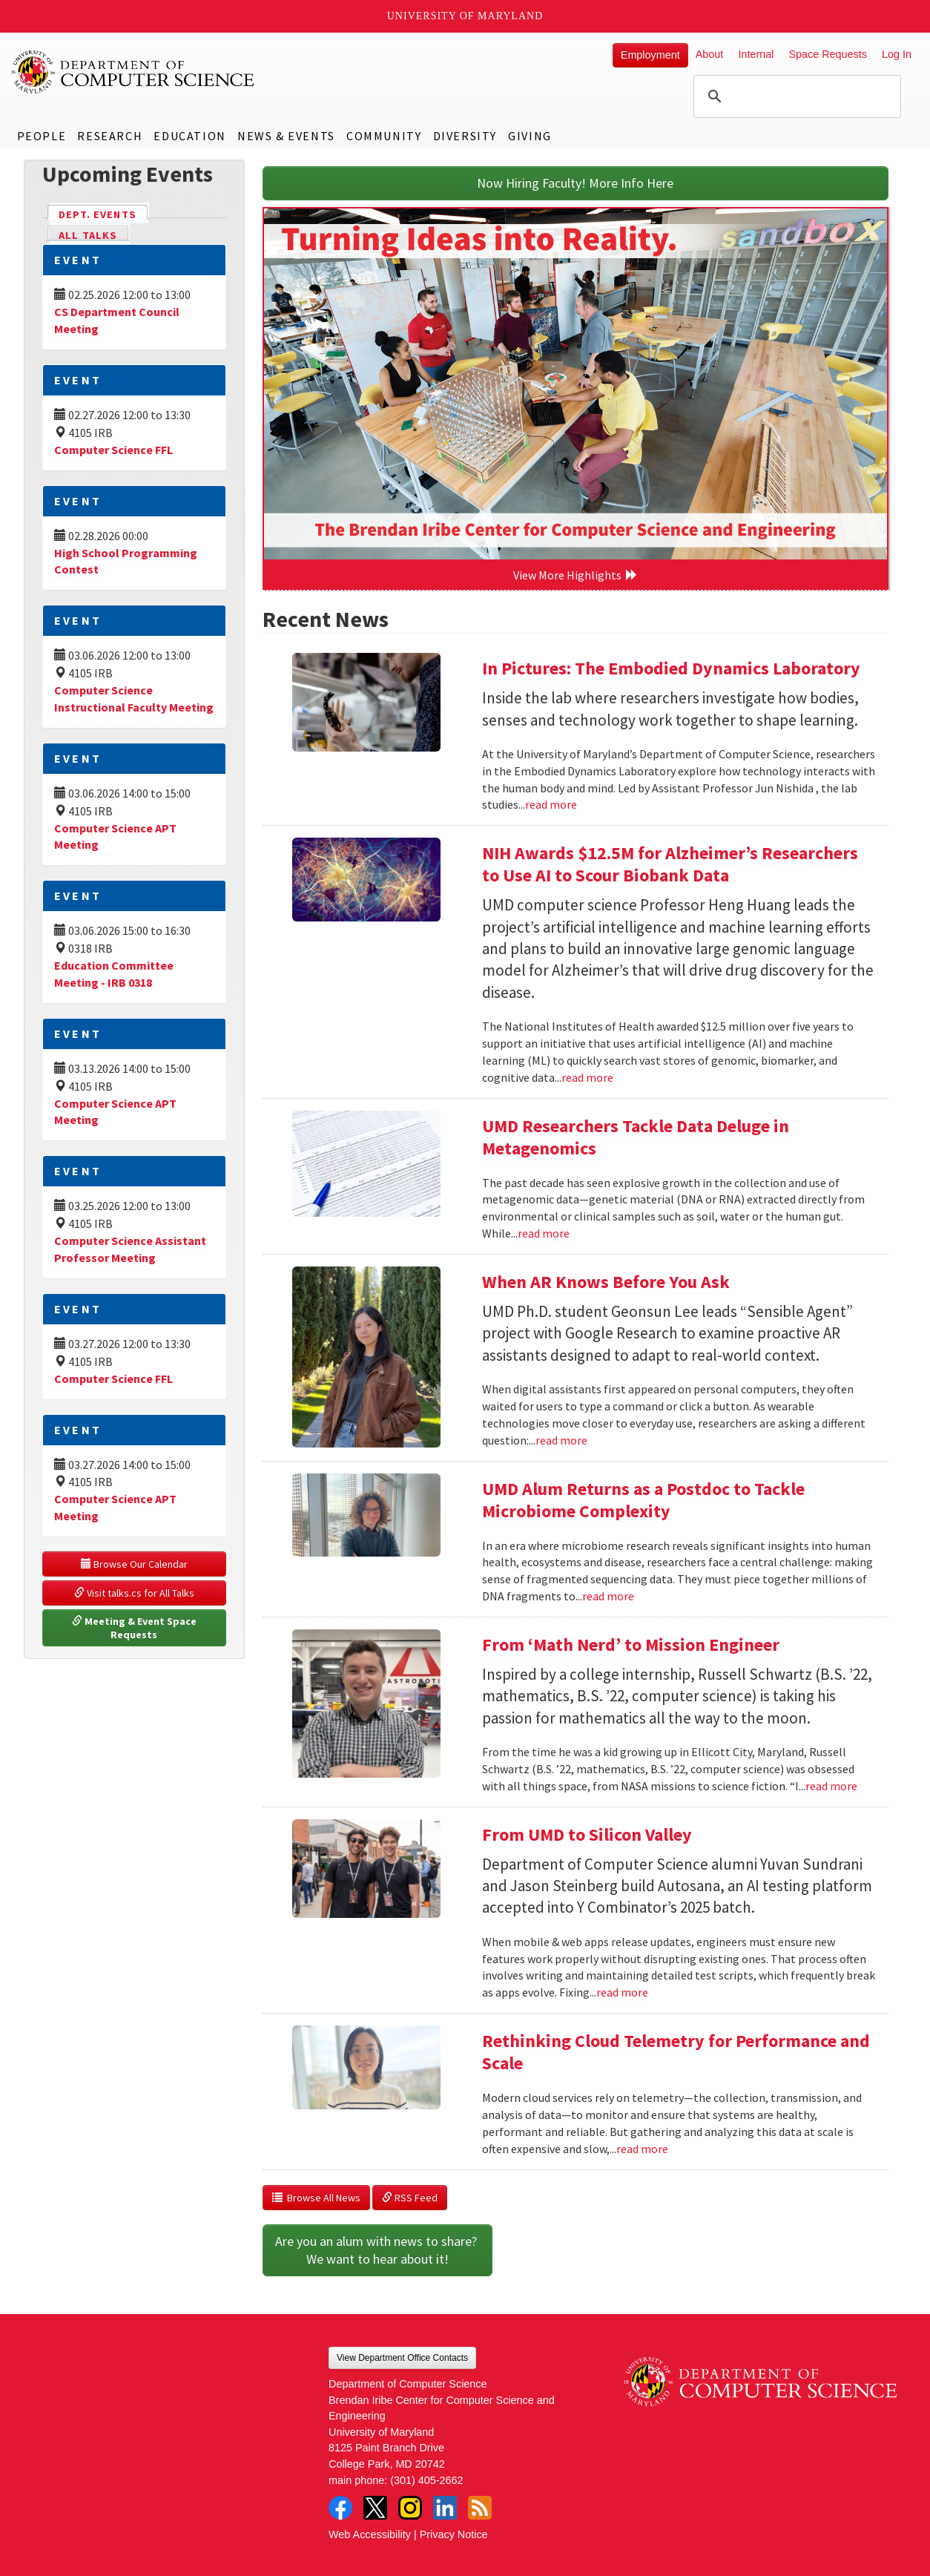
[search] (795, 96)
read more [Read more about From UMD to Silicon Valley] (622, 1992)
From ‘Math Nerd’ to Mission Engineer (630, 1644)
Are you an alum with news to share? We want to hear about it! (377, 2249)
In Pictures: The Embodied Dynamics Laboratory (671, 668)
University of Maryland (465, 16)
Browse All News (316, 2197)
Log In (896, 54)
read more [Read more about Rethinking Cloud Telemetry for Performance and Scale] (642, 2148)
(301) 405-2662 (426, 2480)
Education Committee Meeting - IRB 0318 (114, 974)
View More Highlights (575, 575)
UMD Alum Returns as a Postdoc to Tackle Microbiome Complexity (643, 1499)
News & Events (286, 135)
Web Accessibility (370, 2534)
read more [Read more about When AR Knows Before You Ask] (561, 1440)
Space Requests (827, 54)
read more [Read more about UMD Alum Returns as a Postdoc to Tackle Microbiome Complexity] (608, 1595)
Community (383, 135)
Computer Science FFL (113, 449)
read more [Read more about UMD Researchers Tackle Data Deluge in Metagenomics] (544, 1233)
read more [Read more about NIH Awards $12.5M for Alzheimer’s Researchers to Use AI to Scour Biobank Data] (587, 1077)
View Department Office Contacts (402, 2358)
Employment (650, 55)
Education (189, 135)
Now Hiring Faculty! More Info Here (575, 182)
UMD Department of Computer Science (133, 71)
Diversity (465, 135)
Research (109, 135)
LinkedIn (445, 2508)
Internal (756, 54)
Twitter (375, 2508)
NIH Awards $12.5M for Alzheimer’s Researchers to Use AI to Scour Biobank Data (670, 864)
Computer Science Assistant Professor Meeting (130, 1249)
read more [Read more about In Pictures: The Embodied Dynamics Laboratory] (551, 804)
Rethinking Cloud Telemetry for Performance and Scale (676, 2051)
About (710, 54)
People (42, 135)
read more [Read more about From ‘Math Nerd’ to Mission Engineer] (831, 1785)
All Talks (88, 235)
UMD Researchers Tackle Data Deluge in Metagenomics (635, 1137)
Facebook (340, 2508)
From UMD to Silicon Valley (587, 1834)
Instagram (410, 2508)
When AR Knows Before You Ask (606, 1281)
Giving (530, 135)
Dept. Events (104, 213)
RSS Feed (410, 2197)
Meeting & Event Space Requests (135, 1627)
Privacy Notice (454, 2534)
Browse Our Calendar (134, 1564)
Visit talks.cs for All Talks (134, 1593)
